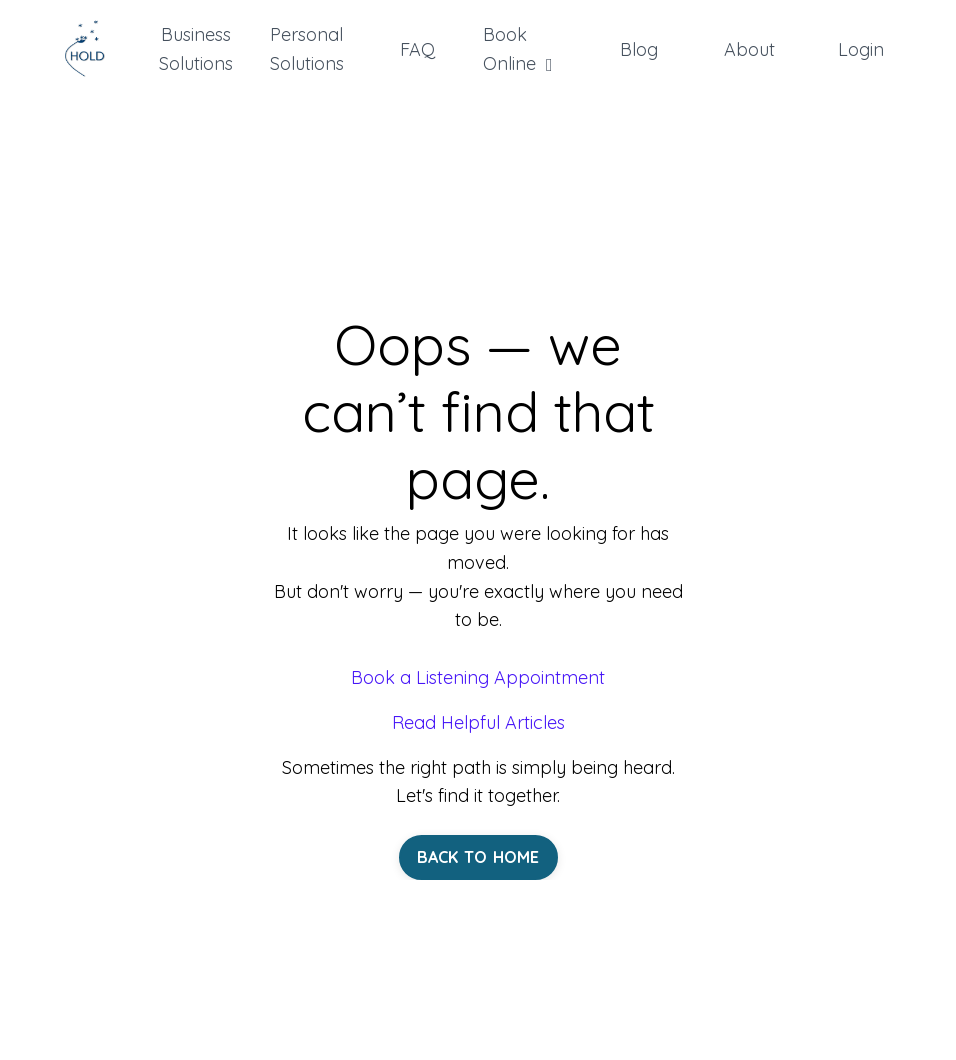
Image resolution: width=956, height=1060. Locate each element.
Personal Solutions (307, 49)
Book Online (518, 49)
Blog (639, 49)
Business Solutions (196, 49)
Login (861, 49)
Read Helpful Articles (478, 722)
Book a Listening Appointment (478, 677)
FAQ (417, 49)
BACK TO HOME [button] (478, 857)
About (749, 49)
